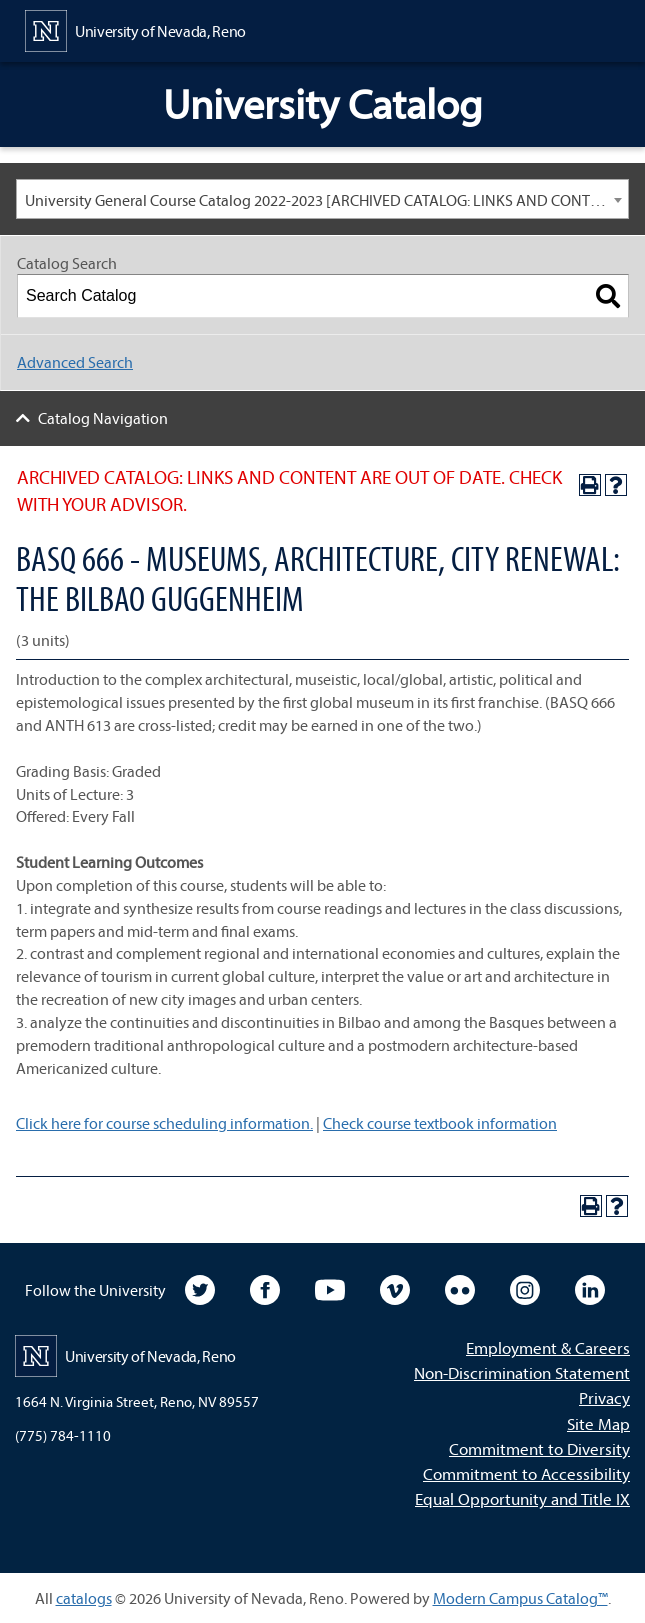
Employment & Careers (548, 1347)
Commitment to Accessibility (526, 1473)
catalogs (84, 1598)
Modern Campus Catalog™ (520, 1598)
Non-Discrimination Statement (522, 1372)
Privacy (604, 1397)
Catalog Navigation (103, 418)
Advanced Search (75, 362)
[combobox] (322, 199)
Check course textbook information (440, 1123)
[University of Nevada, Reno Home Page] (135, 29)
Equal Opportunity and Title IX (522, 1498)
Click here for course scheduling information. (164, 1123)
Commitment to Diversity (539, 1448)
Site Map (598, 1423)
